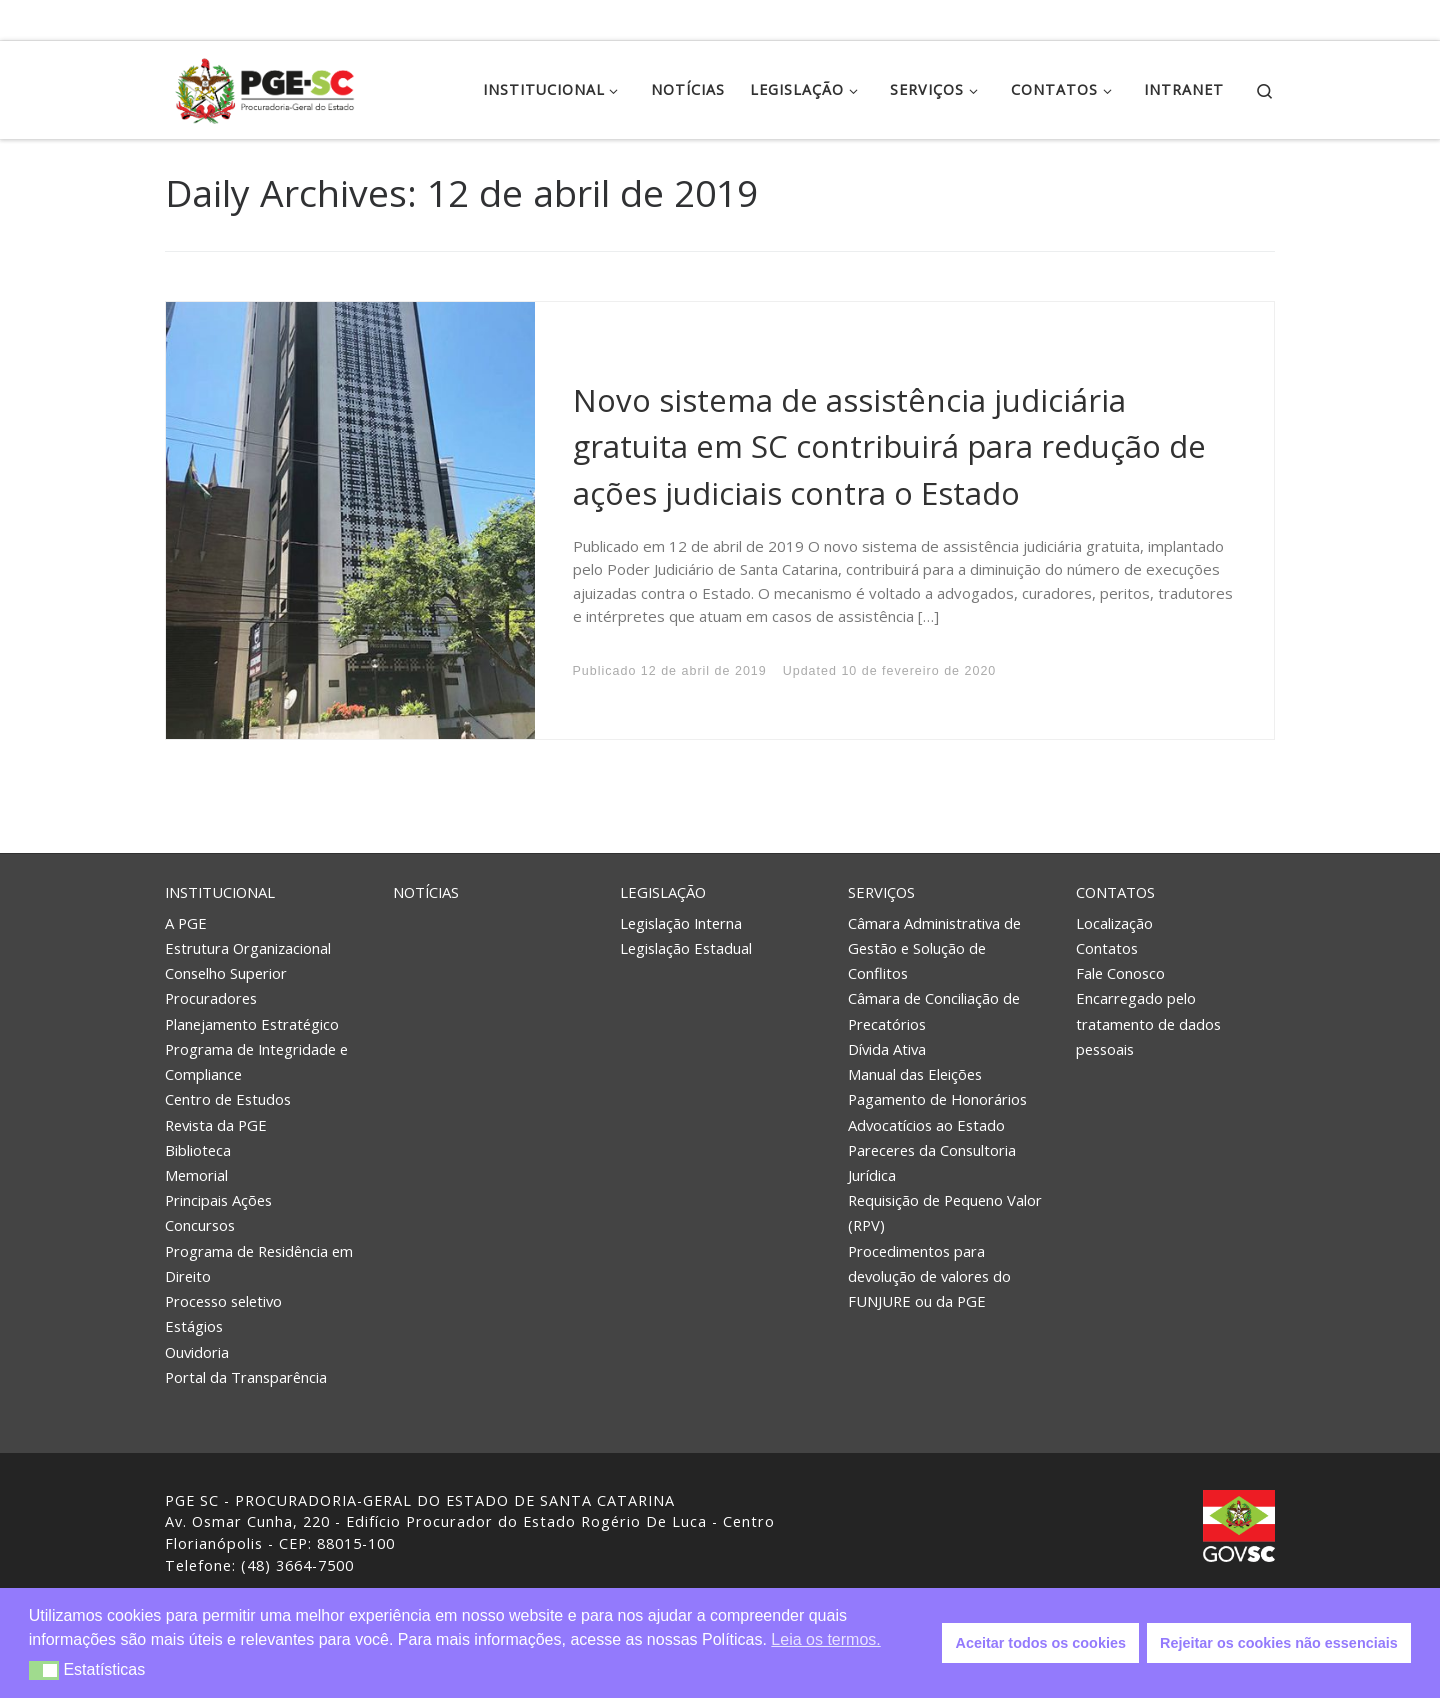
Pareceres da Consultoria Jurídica (932, 1162)
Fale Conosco (1120, 973)
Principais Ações (218, 1200)
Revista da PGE (216, 1125)
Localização (1114, 923)
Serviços (881, 892)
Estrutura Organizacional (248, 948)
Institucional (220, 892)
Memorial (196, 1175)
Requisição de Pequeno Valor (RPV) (945, 1212)
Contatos (1115, 892)
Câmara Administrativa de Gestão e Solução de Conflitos (934, 948)
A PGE (186, 923)
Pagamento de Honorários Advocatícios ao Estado (937, 1111)
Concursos (200, 1225)
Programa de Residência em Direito (259, 1263)
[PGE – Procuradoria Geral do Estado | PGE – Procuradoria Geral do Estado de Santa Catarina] (265, 86)
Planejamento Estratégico (252, 1024)
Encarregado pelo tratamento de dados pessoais (1148, 1023)
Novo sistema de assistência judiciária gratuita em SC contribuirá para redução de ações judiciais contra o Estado (889, 446)
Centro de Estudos (228, 1099)
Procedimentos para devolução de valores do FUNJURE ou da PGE (929, 1276)
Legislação (663, 892)
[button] (44, 1670)
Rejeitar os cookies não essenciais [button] (1279, 1643)
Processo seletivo (223, 1301)
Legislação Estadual (686, 948)
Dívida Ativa (887, 1049)
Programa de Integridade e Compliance (256, 1061)
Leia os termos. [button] (825, 1639)
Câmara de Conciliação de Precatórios (934, 1010)
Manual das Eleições (915, 1074)
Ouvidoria (197, 1352)
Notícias (426, 892)
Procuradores (211, 998)
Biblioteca (198, 1150)
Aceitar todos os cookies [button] (1041, 1643)
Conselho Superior (226, 973)
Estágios (194, 1326)
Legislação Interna (681, 923)
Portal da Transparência (246, 1377)
